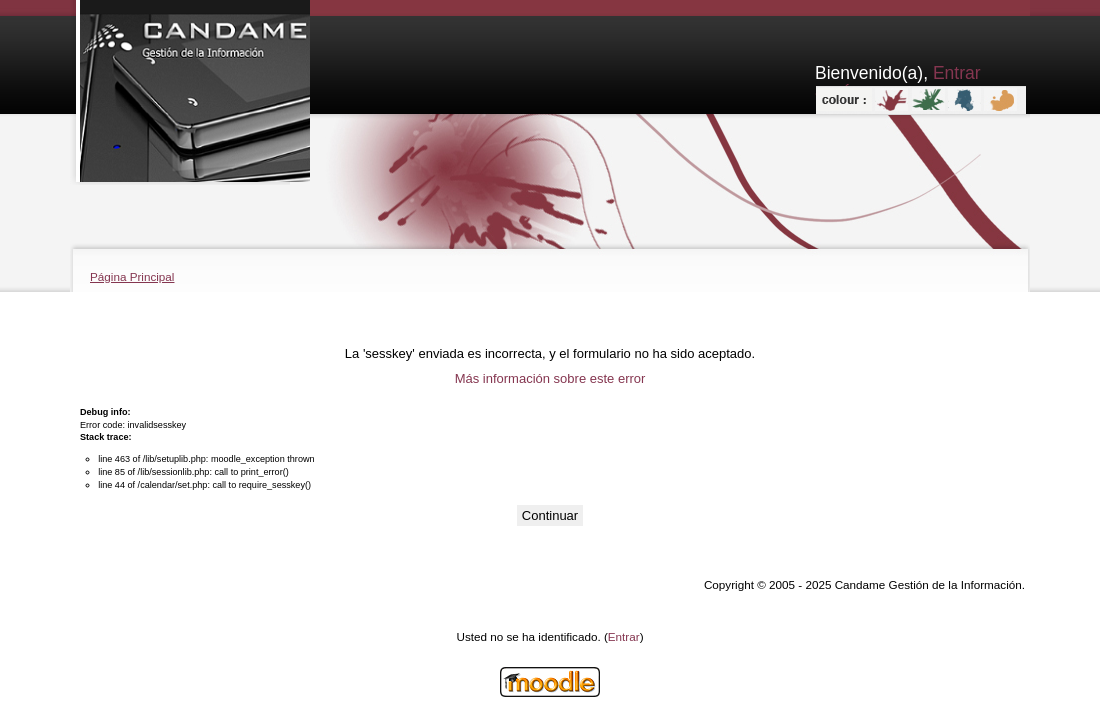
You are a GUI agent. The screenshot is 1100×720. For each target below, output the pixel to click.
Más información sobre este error (550, 378)
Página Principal (132, 276)
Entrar (624, 636)
